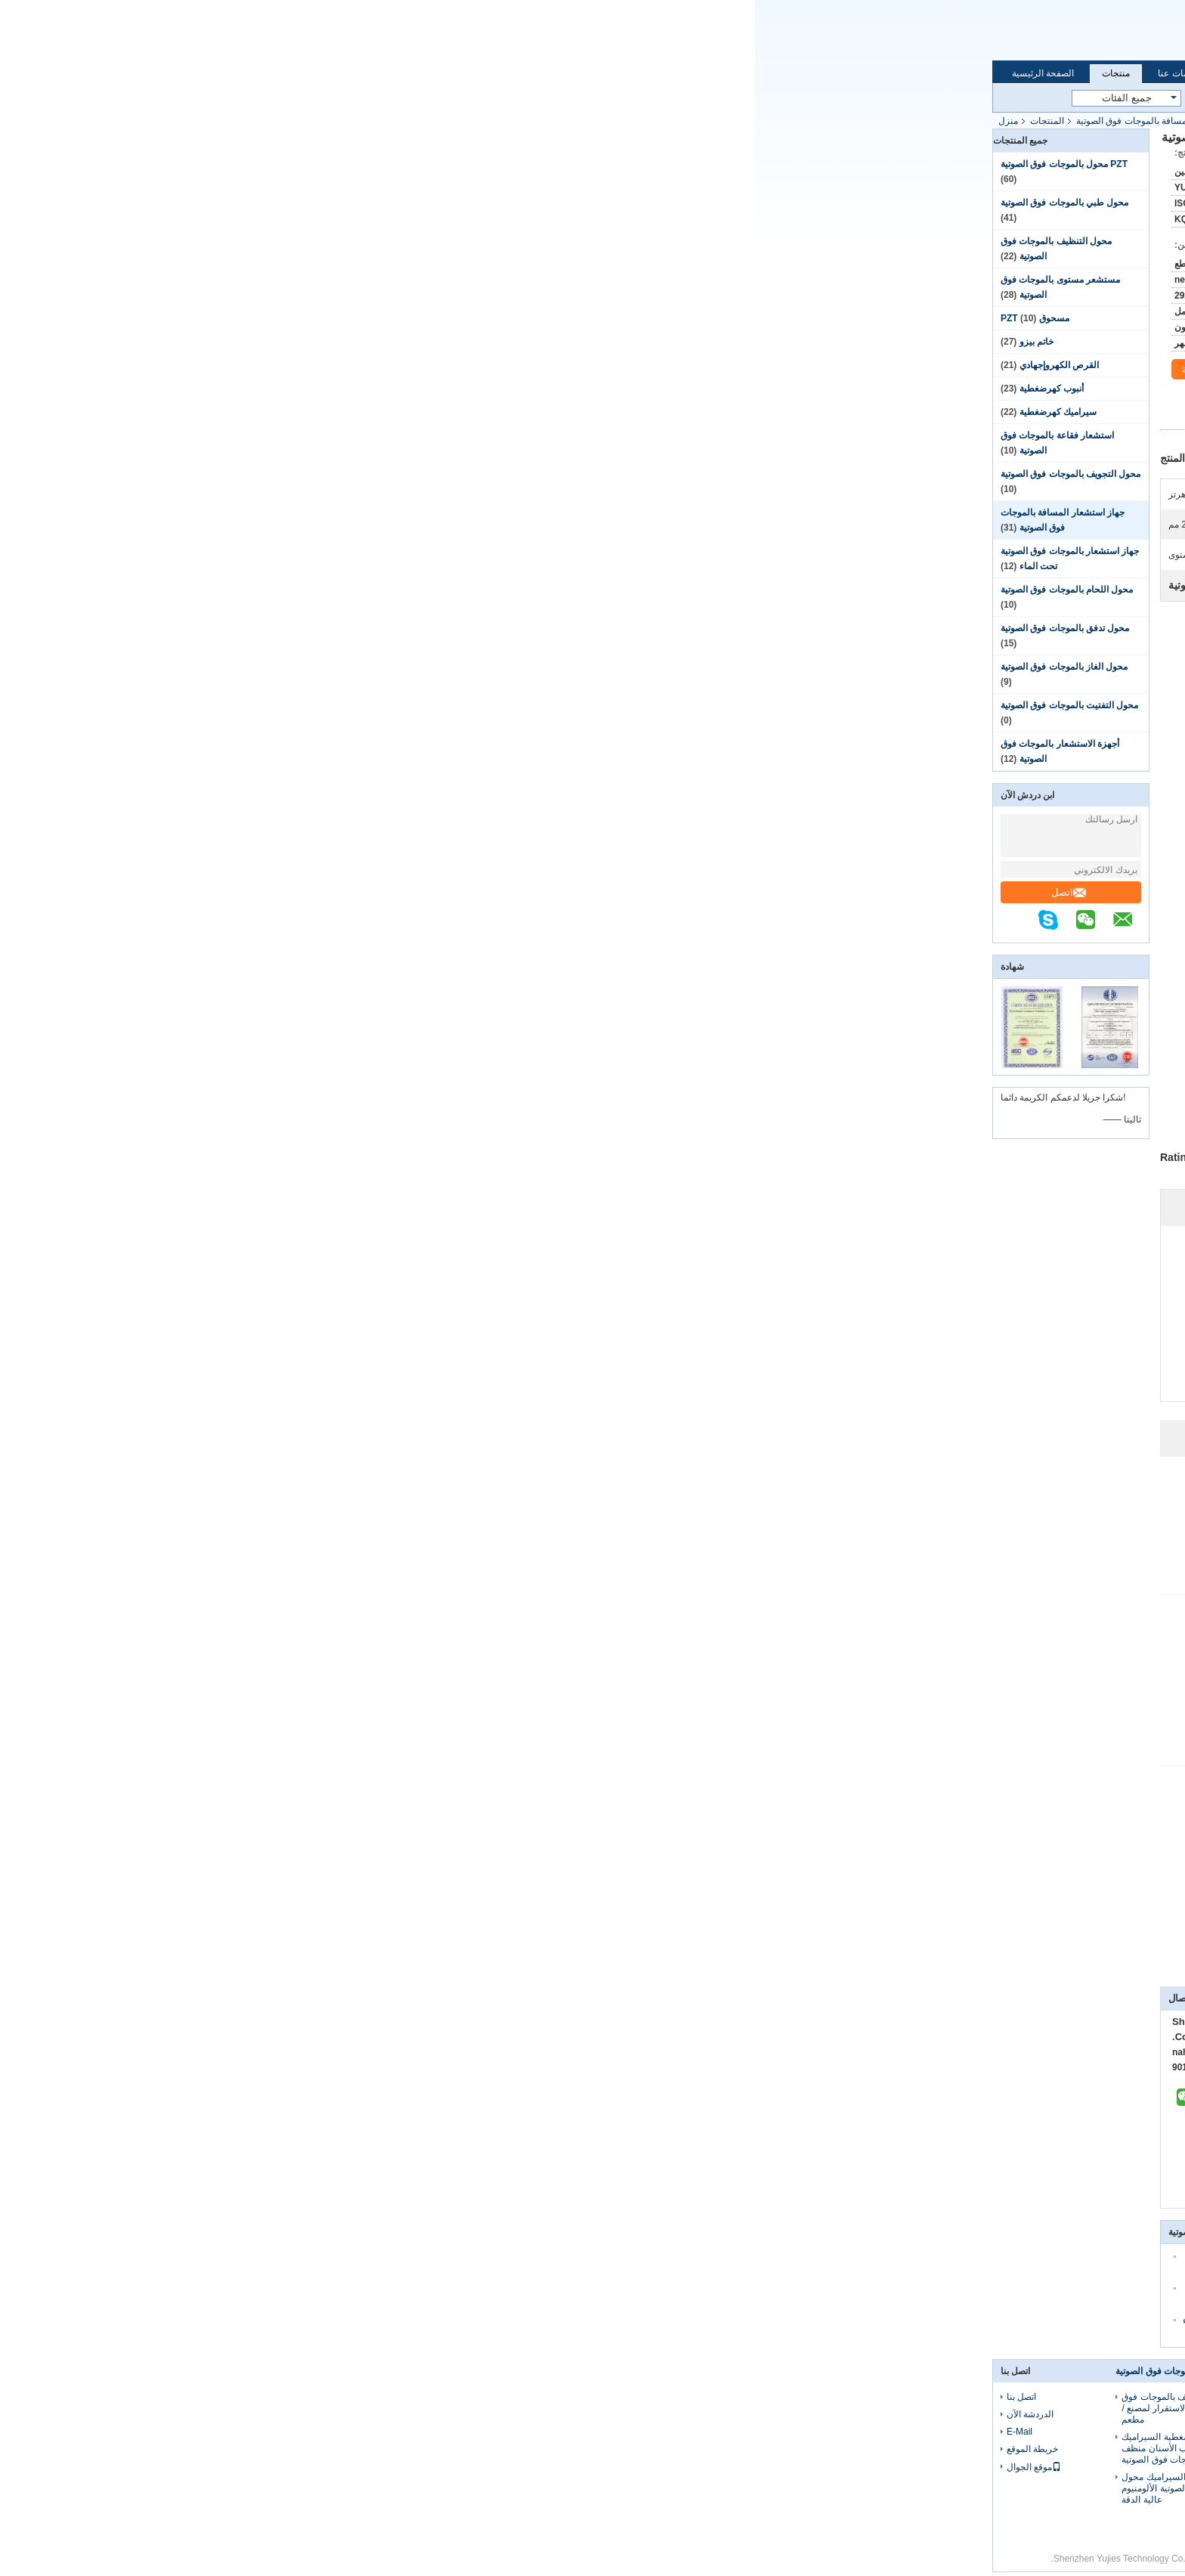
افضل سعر (749, 415)
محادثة (451, 369)
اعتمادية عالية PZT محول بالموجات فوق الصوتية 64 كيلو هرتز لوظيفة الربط (747, 2499)
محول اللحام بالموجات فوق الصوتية (312, 589)
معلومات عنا (426, 73)
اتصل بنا (661, 73)
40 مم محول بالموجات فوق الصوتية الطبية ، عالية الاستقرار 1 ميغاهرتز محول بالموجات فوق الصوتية (597, 2516)
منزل (253, 121)
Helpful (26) (834, 1844)
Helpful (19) (835, 1673)
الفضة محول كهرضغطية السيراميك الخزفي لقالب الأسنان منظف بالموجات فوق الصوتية (433, 2448)
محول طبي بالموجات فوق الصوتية (309, 202)
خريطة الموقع (277, 2449)
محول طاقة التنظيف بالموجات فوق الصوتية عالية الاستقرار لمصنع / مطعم (433, 2408)
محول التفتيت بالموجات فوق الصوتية (314, 705)
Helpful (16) (835, 1519)
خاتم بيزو (282, 341)
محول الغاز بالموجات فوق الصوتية (309, 666)
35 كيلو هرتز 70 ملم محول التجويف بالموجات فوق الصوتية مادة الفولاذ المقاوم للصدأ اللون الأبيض (593, 2414)
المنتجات (292, 121)
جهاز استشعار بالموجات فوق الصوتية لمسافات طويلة (815, 1945)
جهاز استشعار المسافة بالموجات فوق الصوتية (407, 121)
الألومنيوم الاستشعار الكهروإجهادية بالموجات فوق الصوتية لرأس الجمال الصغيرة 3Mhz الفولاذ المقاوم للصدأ (591, 2465)
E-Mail (264, 2431)
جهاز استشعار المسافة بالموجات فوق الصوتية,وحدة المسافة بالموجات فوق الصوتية (792, 1965)
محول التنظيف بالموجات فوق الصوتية (430, 2371)
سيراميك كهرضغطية (303, 412)
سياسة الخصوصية (855, 2558)
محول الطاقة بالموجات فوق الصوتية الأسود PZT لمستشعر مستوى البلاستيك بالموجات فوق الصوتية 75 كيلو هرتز (751, 2454)
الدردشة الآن (592, 31)
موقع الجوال (279, 2467)
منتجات (361, 73)
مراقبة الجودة (592, 73)
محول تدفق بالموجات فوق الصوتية (310, 628)
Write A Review (796, 1351)
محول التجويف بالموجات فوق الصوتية (315, 474)
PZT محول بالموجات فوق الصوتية (309, 164)
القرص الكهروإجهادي (304, 365)
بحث (613, 98)
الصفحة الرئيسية (288, 73)
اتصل (314, 892)
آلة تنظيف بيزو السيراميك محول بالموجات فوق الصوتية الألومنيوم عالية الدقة (427, 2488)
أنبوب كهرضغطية (297, 388)
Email (549, 31)
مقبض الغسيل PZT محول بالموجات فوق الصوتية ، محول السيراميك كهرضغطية (747, 2408)
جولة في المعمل (509, 73)
